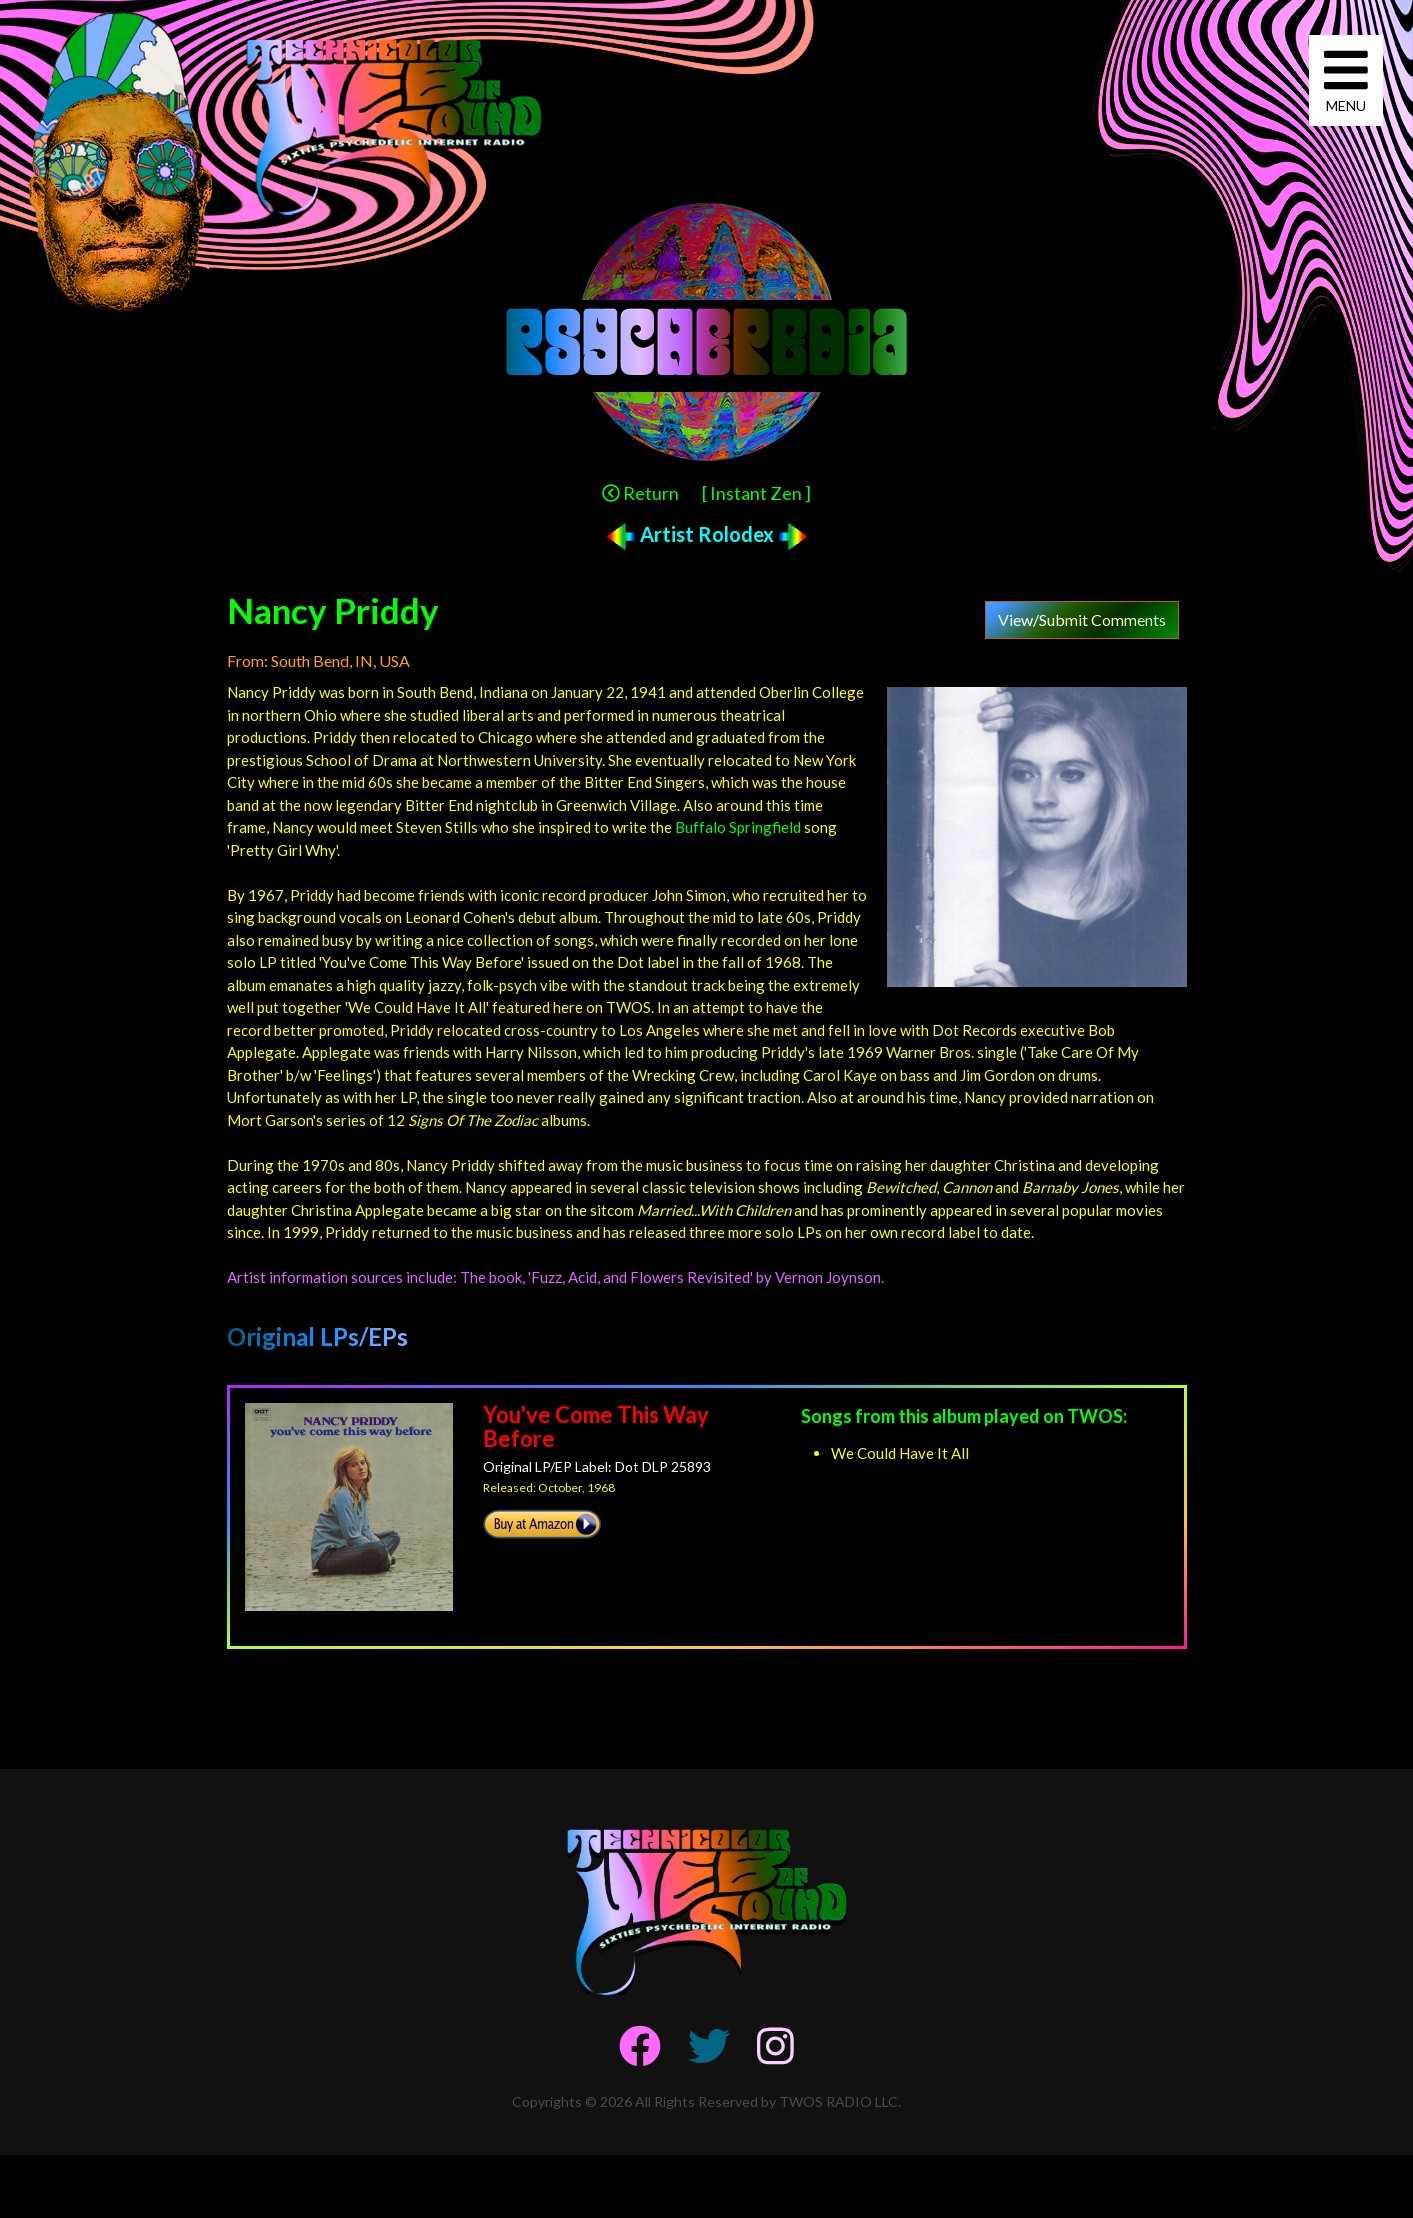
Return (640, 493)
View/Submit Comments (1082, 619)
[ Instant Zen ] (756, 493)
